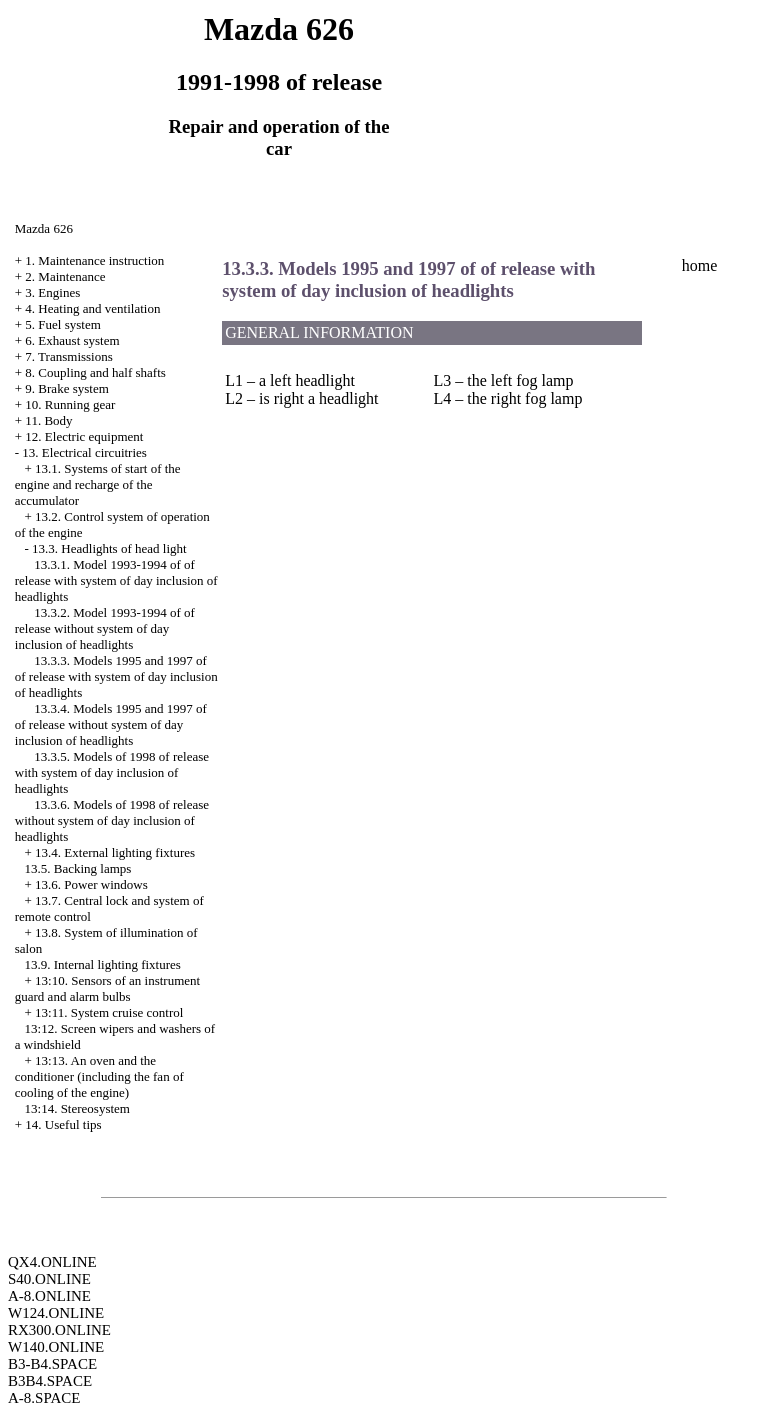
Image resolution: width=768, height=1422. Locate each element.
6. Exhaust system (72, 340)
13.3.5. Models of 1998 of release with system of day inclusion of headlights (112, 772)
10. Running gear (70, 404)
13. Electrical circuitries (84, 452)
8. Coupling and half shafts (95, 372)
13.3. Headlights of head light (109, 548)
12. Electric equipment (84, 436)
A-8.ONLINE (49, 1296)
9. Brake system (66, 388)
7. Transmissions (68, 356)
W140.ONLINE (56, 1347)
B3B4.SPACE (50, 1381)
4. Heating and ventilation (92, 308)
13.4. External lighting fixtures (115, 852)
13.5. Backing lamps (78, 868)
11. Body (48, 420)
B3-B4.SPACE (52, 1364)
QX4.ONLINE (52, 1262)
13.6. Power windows (91, 884)
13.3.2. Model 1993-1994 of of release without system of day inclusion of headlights (105, 628)
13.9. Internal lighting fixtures (103, 964)
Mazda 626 (44, 228)
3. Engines (52, 292)
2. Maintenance (65, 276)
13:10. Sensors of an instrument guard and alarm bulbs (107, 988)
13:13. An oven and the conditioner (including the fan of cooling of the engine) (99, 1076)
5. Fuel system (62, 324)
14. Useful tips (63, 1124)
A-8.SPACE (44, 1398)
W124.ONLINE (56, 1313)
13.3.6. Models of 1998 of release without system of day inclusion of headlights (112, 820)
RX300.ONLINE (59, 1330)
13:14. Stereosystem (77, 1108)
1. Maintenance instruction (94, 260)
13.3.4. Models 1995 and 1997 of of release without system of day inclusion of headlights (111, 724)
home (700, 265)
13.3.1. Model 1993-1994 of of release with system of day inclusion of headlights (116, 580)
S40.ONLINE (49, 1279)
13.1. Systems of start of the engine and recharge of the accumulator (98, 484)
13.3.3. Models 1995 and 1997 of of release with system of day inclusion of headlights (116, 676)
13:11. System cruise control (109, 1012)
